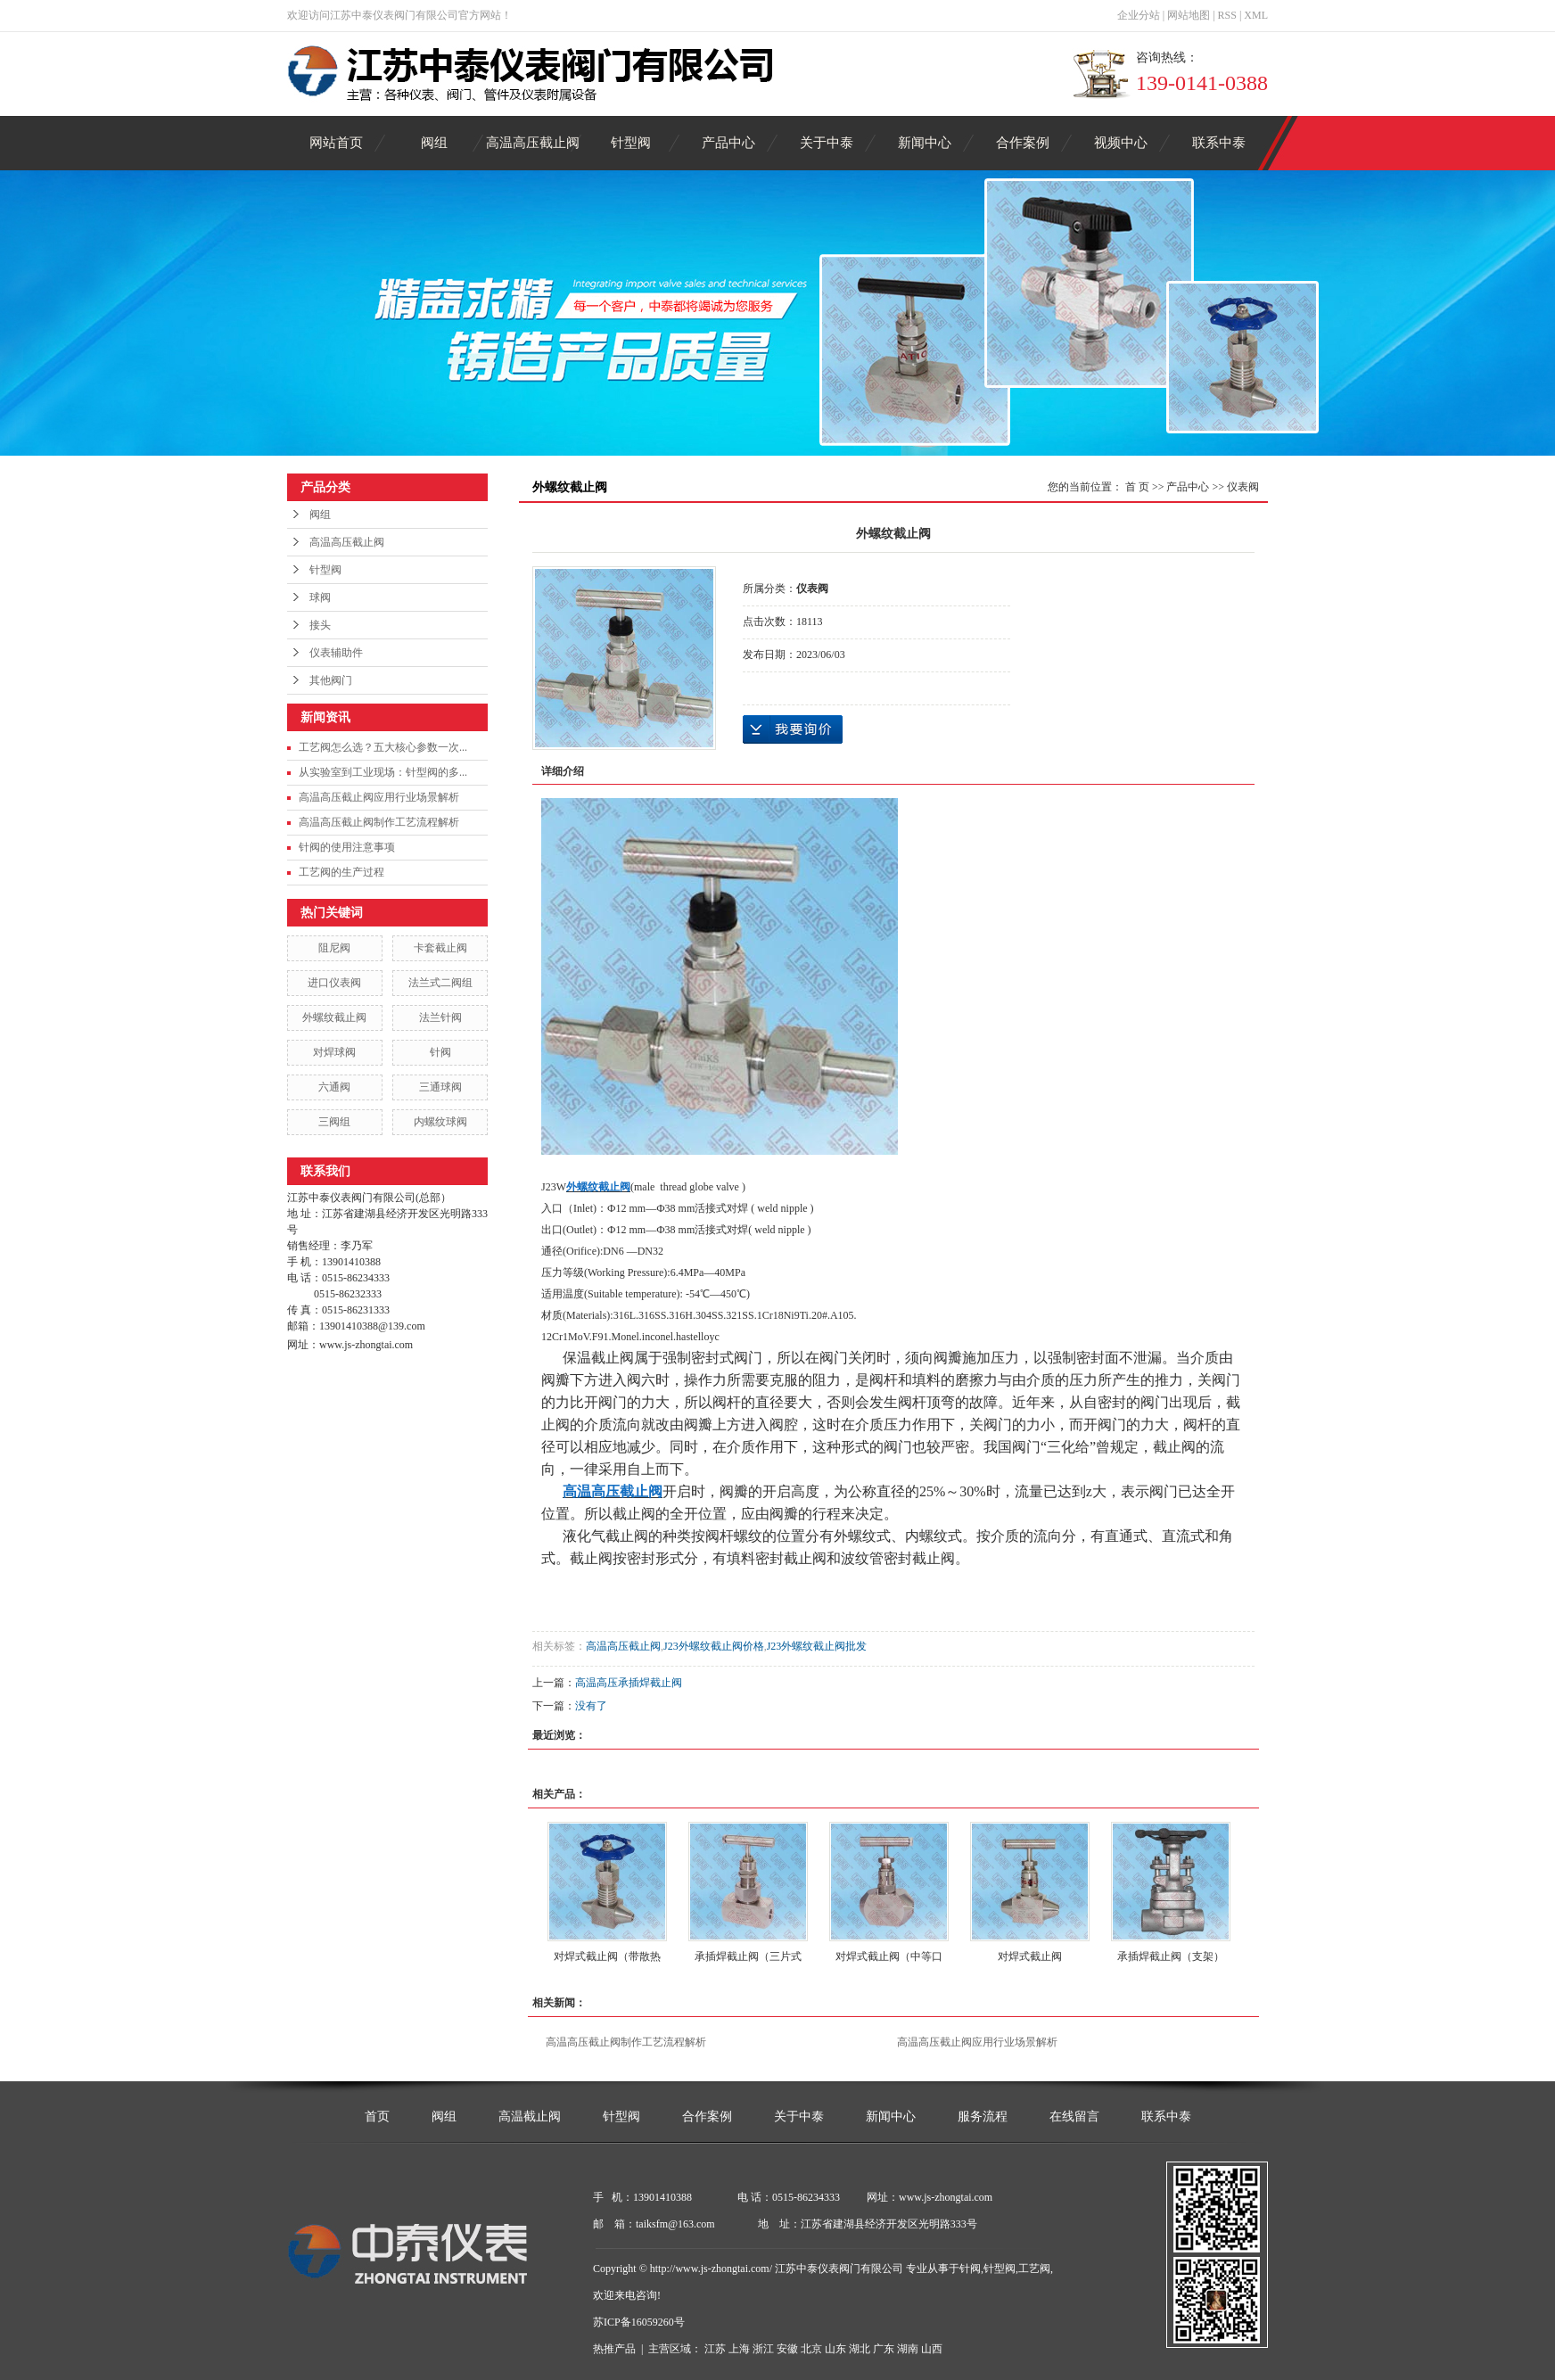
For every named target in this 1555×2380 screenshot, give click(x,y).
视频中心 (1121, 143)
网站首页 (336, 143)
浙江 (763, 2349)
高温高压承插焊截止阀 (628, 1682)
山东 (835, 2349)
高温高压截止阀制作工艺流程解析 (379, 822)
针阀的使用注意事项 (347, 847)
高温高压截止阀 (533, 143)
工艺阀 (1034, 2268)
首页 (377, 2116)
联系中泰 (1219, 143)
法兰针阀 (440, 1017)
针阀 (440, 1052)
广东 (883, 2349)
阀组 (434, 143)
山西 (931, 2349)
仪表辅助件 (336, 652)
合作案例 (1022, 143)
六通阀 (334, 1087)
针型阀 (631, 143)
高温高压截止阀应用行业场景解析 (379, 797)
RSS (1227, 15)
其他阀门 (330, 680)
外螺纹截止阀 (334, 1017)
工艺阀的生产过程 (341, 872)
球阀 (320, 597)
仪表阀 (1243, 487)
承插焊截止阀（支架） (1170, 1956)
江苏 (715, 2349)
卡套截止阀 (440, 948)
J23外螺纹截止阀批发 (817, 1646)
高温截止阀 (529, 2116)
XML (1256, 15)
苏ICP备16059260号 (639, 2322)
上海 (739, 2349)
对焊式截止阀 (1030, 1956)
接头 (320, 625)
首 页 (1137, 487)
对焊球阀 (334, 1052)
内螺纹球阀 (440, 1122)
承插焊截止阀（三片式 (748, 1956)
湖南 (907, 2349)
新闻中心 (924, 143)
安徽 (787, 2349)
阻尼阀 (334, 948)
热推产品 (614, 2349)
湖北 (859, 2349)
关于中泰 (826, 143)
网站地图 (1188, 15)
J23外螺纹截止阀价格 (713, 1646)
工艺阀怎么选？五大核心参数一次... (383, 747)
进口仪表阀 (334, 982)
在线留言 (1074, 2116)
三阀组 (334, 1122)
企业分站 (1138, 15)
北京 (811, 2349)
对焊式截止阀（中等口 (888, 1956)
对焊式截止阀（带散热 (607, 1956)
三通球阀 (440, 1087)
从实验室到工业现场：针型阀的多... (383, 772)
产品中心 (728, 143)
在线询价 (793, 729)
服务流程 (983, 2116)
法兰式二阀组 (440, 982)
